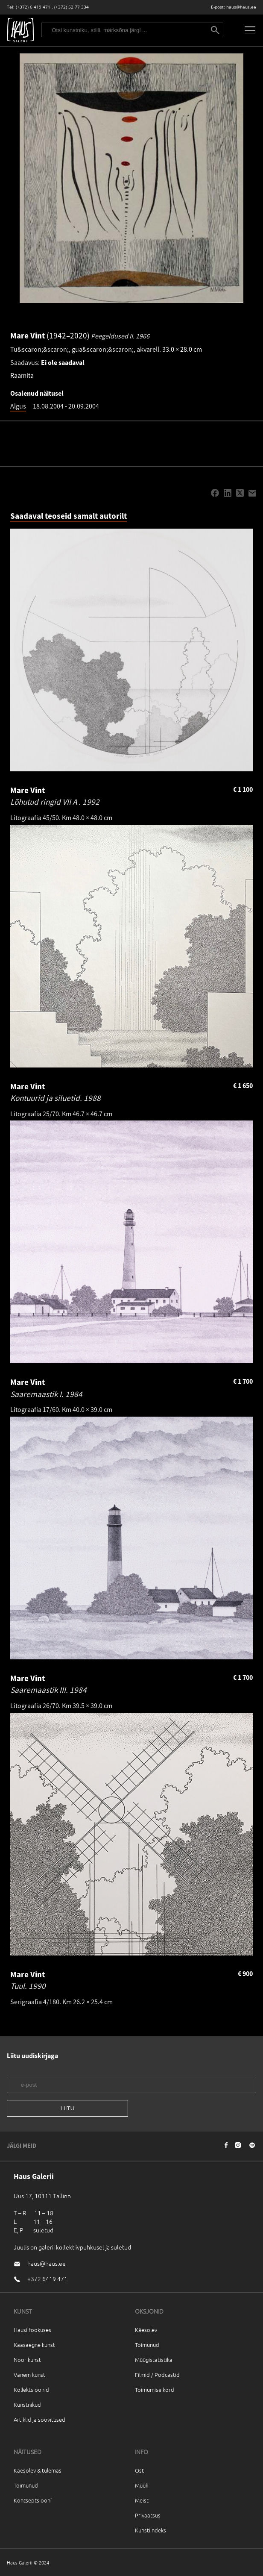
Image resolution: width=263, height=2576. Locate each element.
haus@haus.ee (241, 7)
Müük (141, 2485)
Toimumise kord (154, 2389)
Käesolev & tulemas (37, 2470)
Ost (139, 2470)
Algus (18, 406)
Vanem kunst (29, 2374)
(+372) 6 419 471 (33, 7)
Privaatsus (148, 2515)
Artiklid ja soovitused (39, 2419)
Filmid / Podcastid (157, 2374)
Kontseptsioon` (33, 2500)
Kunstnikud (27, 2404)
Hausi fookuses (32, 2330)
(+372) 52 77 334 (71, 7)
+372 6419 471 (47, 2278)
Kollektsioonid (31, 2389)
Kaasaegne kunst (34, 2345)
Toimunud (147, 2345)
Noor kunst (27, 2359)
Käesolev (146, 2330)
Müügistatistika (153, 2359)
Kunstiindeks (150, 2530)
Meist (142, 2500)
